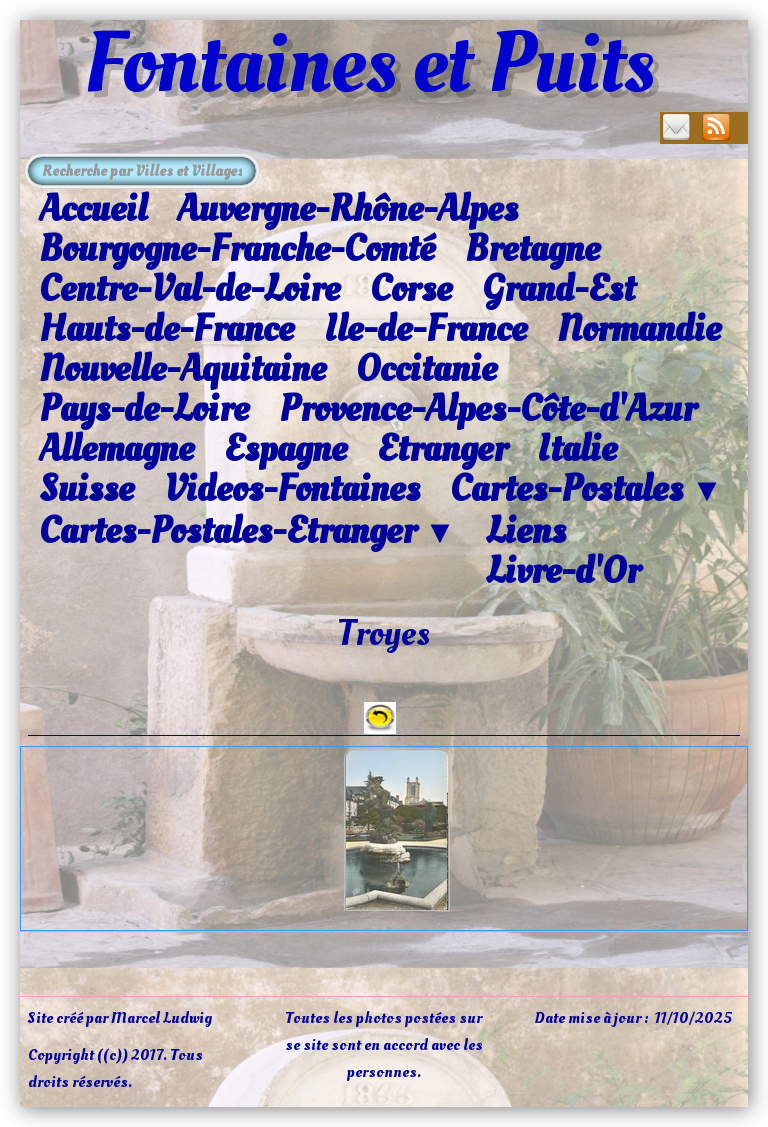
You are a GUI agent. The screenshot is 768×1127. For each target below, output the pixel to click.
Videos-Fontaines (292, 489)
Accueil (93, 209)
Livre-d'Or (563, 571)
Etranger (442, 449)
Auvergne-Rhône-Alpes (347, 209)
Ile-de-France (425, 329)
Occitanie (426, 369)
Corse (411, 289)
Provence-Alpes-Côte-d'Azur (487, 409)
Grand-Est (558, 289)
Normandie (639, 329)
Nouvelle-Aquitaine (182, 369)
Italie (577, 449)
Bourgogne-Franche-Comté (237, 249)
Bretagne (532, 249)
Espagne (285, 449)
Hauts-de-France (166, 329)
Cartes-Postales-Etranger (247, 532)
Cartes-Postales (586, 490)
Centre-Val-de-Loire (189, 289)
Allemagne (116, 449)
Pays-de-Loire (144, 409)
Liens (526, 531)
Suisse (86, 489)
